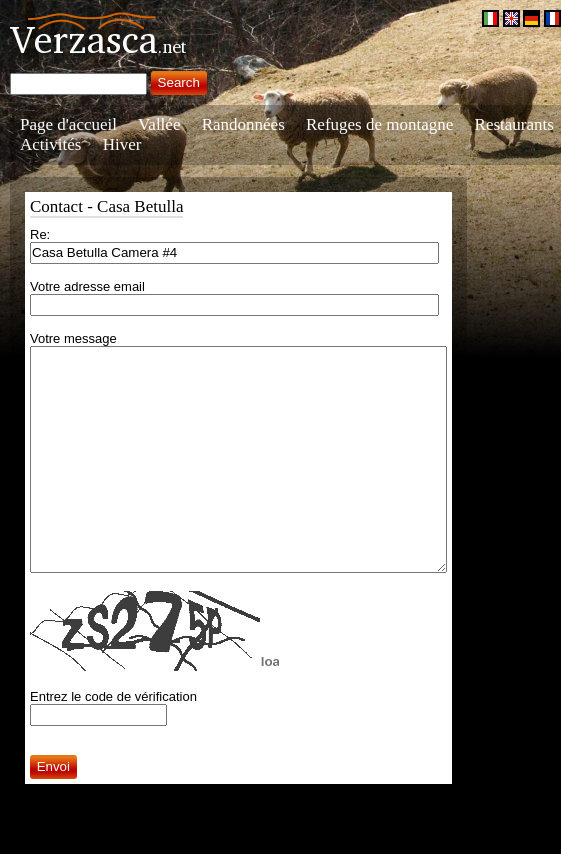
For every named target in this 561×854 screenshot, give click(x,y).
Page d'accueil (68, 124)
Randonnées (243, 124)
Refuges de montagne (379, 124)
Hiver (122, 144)
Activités (50, 144)
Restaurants (514, 124)
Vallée (159, 124)
